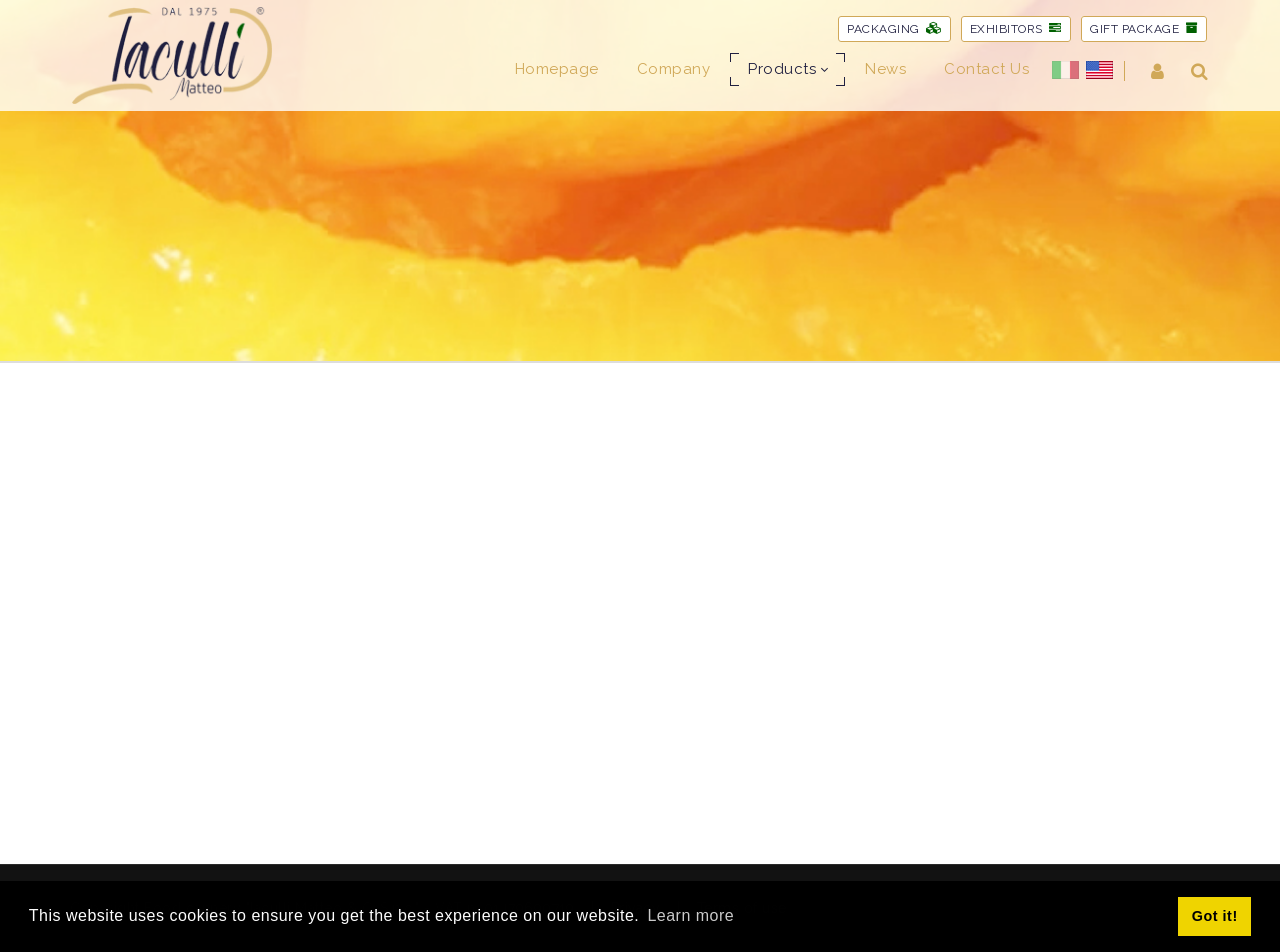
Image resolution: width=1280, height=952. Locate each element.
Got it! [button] (1215, 916)
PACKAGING (894, 29)
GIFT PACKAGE (1144, 29)
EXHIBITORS (1016, 29)
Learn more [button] (690, 915)
